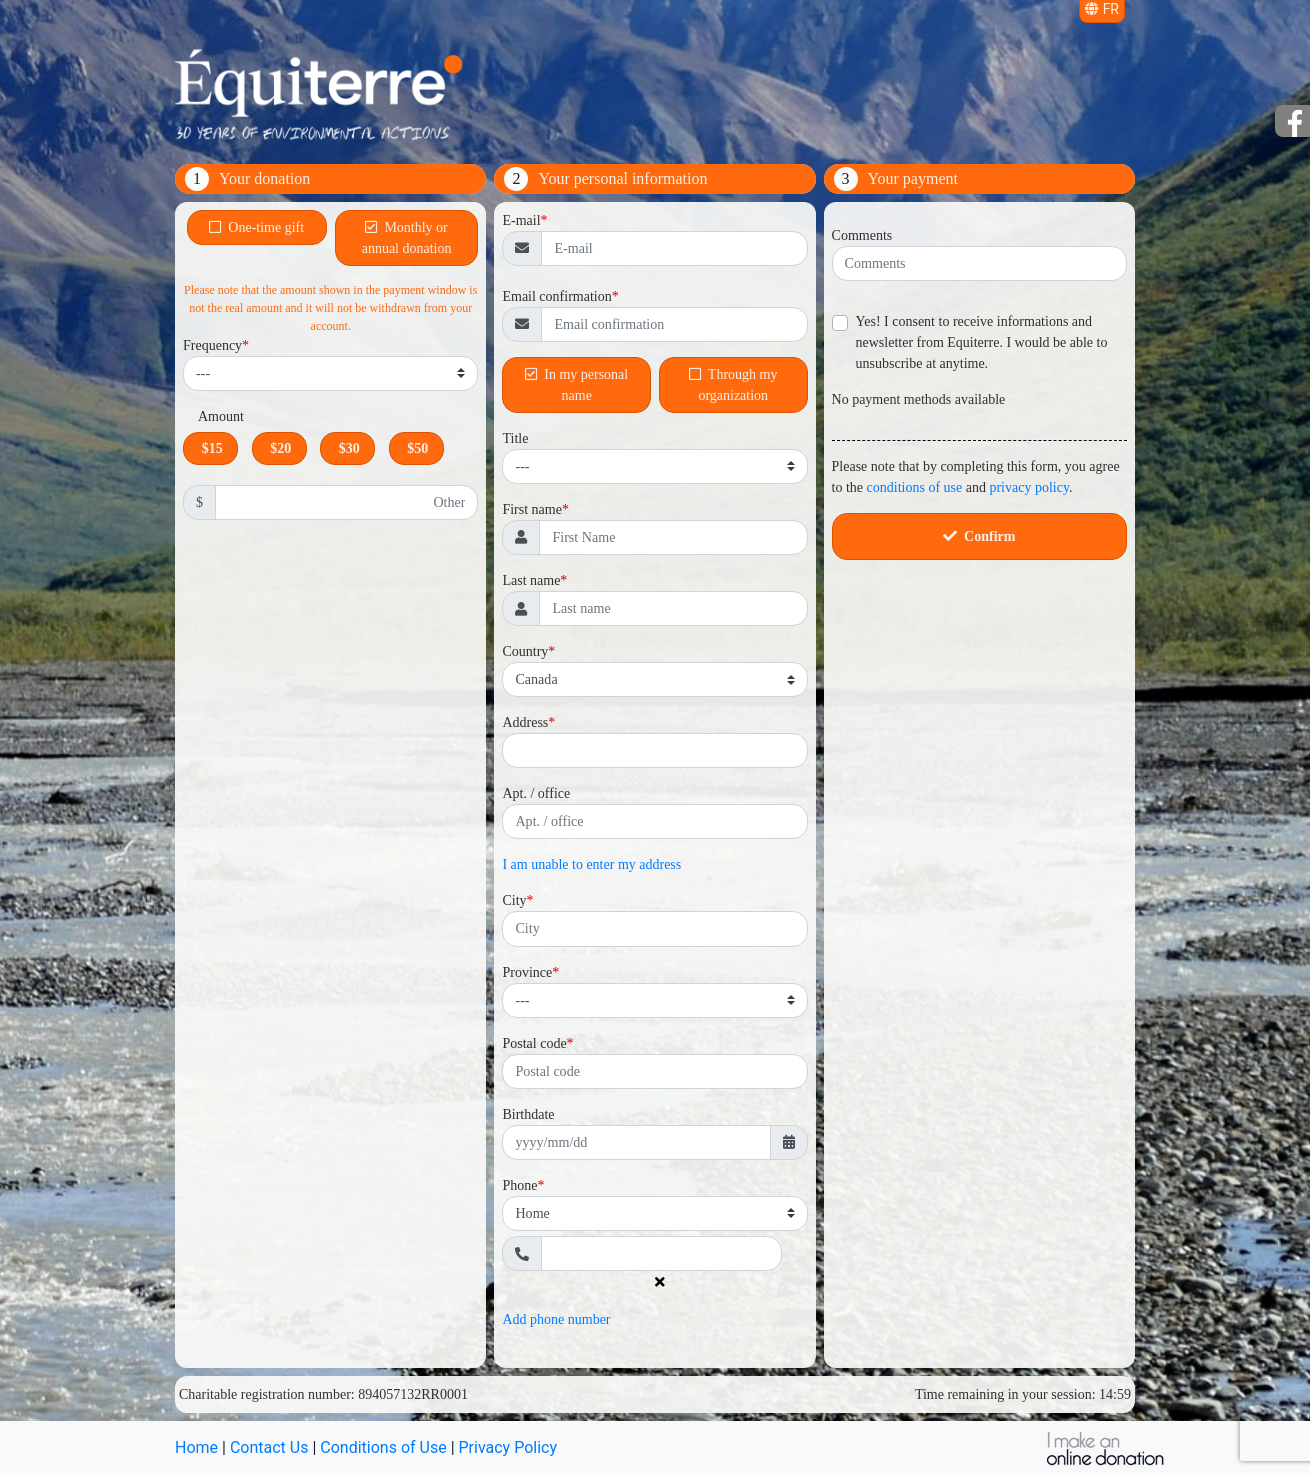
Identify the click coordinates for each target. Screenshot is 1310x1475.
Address (525, 722)
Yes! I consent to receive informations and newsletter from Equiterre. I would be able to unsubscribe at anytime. (982, 342)
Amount (221, 416)
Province (527, 972)
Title (515, 438)
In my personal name (576, 385)
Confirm (979, 536)
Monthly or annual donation (407, 238)
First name (532, 509)
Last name (531, 580)
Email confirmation (556, 296)
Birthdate (528, 1114)
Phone (519, 1185)
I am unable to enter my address (591, 864)
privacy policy (1029, 487)
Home (196, 1447)
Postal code (534, 1043)
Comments (862, 235)
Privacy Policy (508, 1447)
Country (525, 651)
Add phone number (556, 1319)
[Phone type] (654, 1213)
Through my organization (733, 385)
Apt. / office (536, 793)
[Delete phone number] (655, 1282)
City (514, 900)
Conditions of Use (383, 1447)
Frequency (212, 345)
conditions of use (915, 487)
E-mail (521, 220)
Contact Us (269, 1447)
